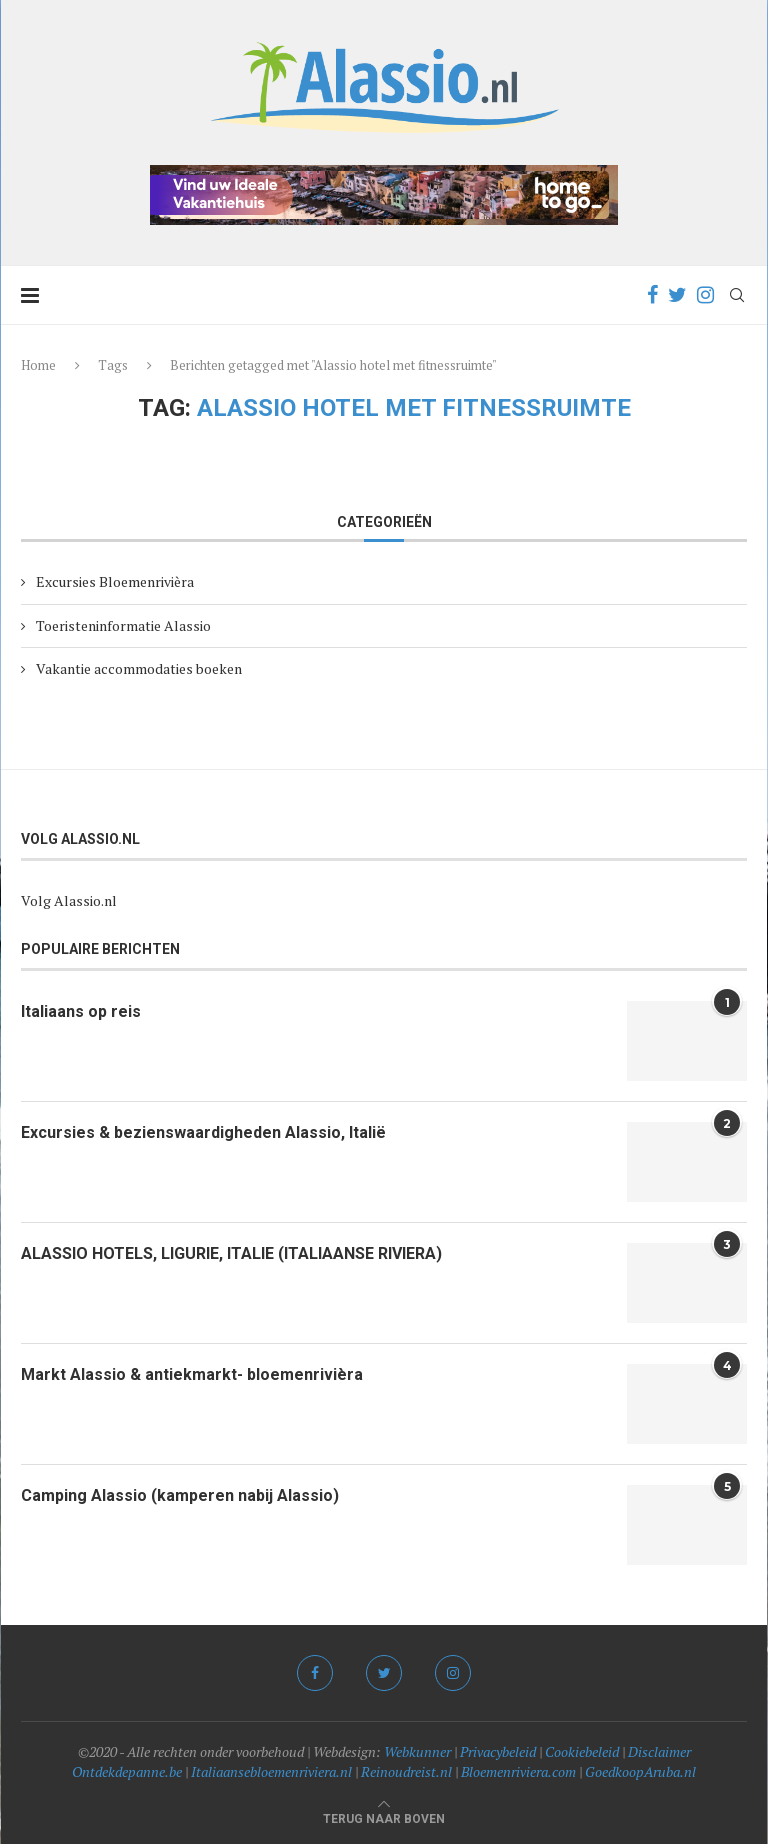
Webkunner (417, 1751)
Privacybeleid (498, 1751)
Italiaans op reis (81, 1011)
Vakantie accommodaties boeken (139, 668)
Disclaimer (659, 1751)
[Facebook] (652, 295)
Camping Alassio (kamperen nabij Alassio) (180, 1495)
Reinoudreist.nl (406, 1771)
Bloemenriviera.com (518, 1771)
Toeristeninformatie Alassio (123, 625)
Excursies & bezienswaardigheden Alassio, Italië (203, 1132)
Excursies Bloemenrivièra (115, 581)
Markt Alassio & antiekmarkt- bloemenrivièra (192, 1374)
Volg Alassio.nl (69, 900)
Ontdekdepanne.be (127, 1771)
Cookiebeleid (582, 1751)
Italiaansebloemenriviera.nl (271, 1771)
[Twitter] (677, 295)
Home (38, 365)
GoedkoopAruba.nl (640, 1771)
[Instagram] (705, 295)
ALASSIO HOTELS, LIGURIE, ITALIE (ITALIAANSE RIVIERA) (231, 1253)
